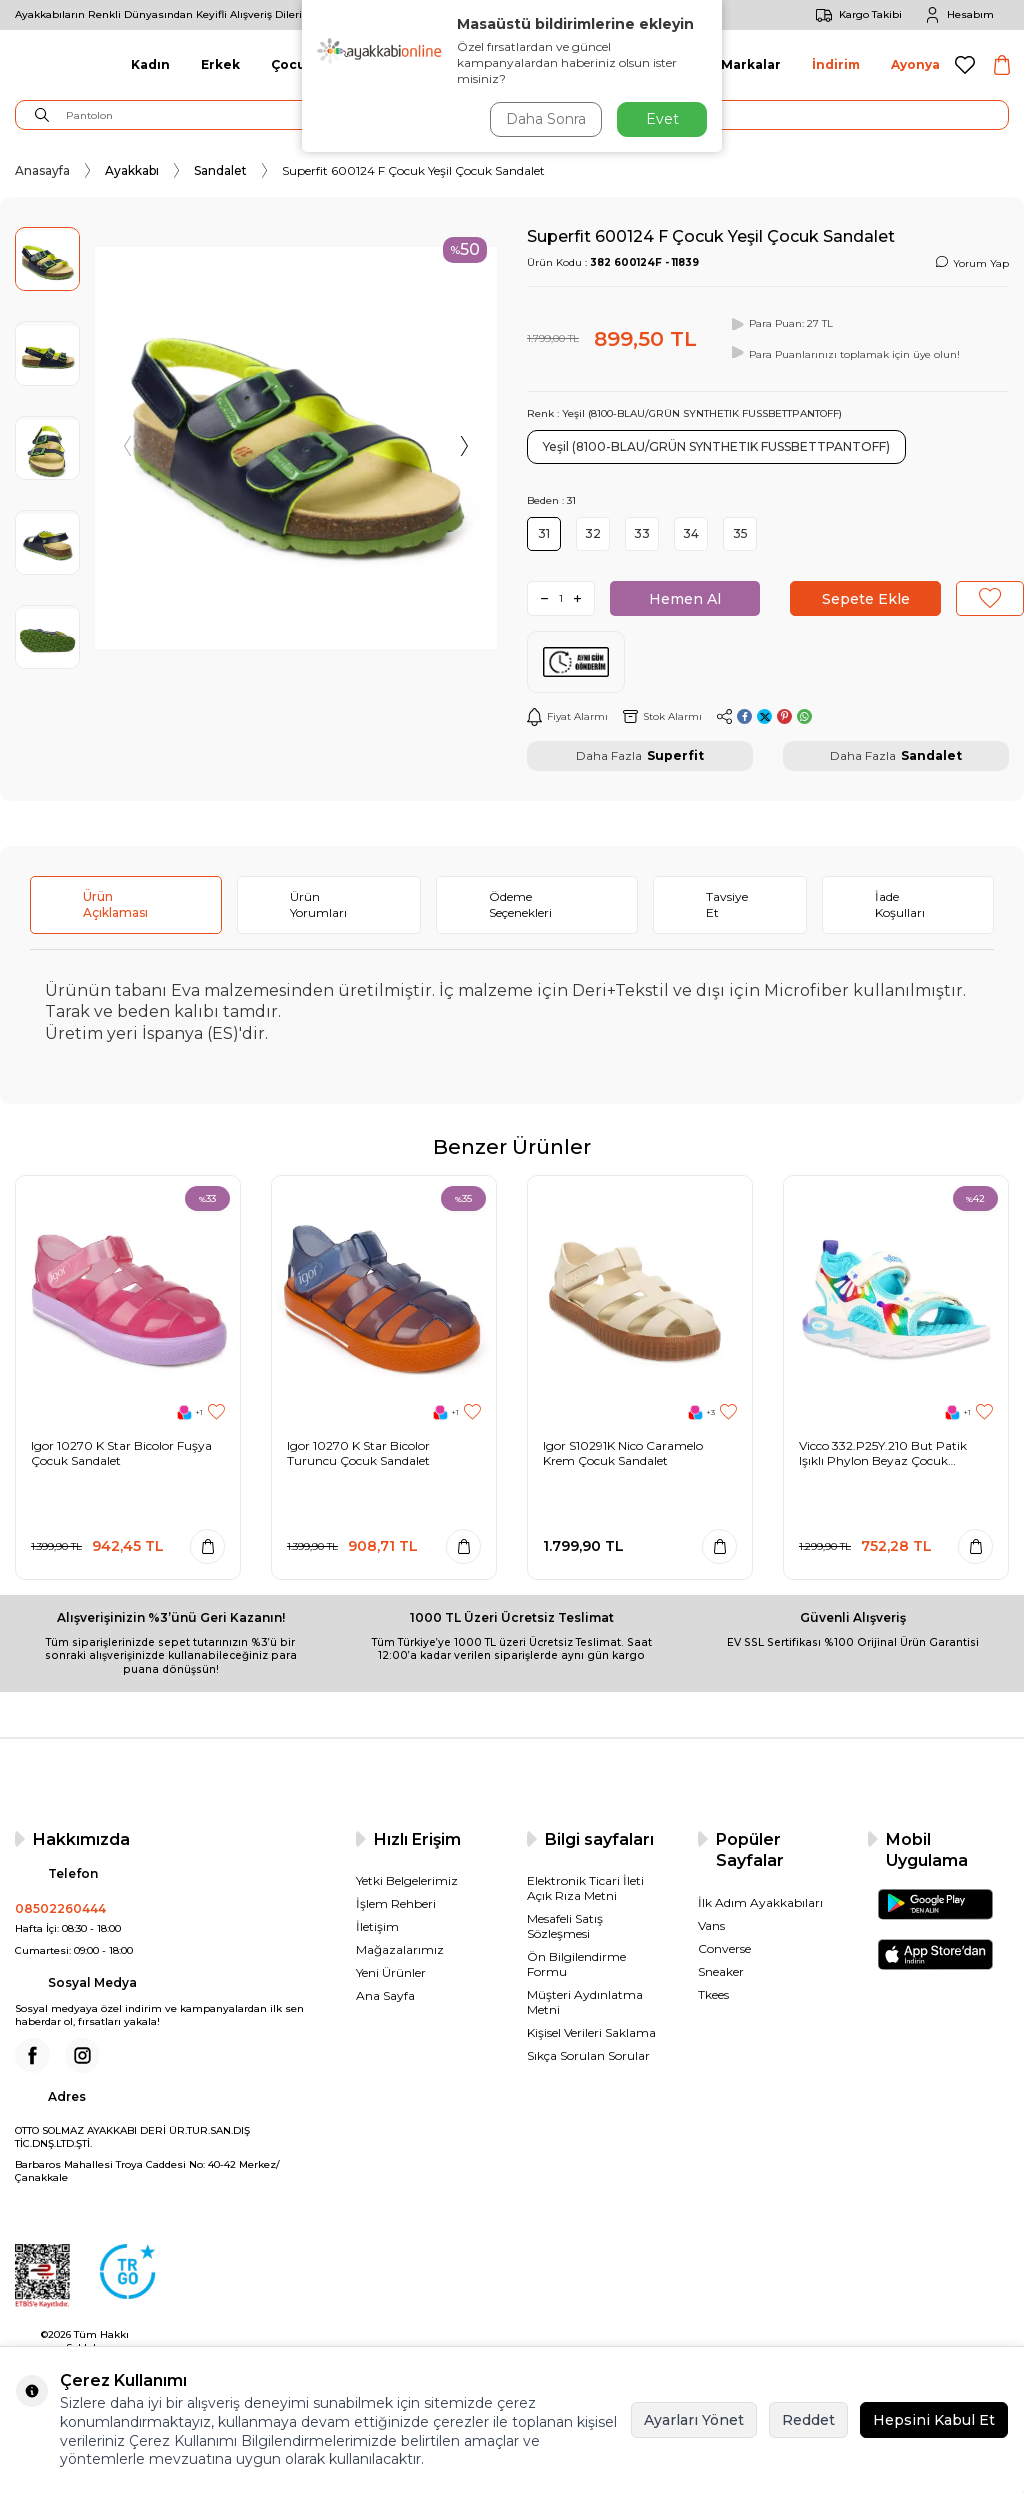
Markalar (751, 64)
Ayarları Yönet (694, 2420)
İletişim (377, 1926)
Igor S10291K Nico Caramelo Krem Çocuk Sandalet (623, 1453)
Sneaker (721, 1971)
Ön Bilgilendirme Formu (576, 1964)
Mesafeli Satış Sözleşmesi (565, 1926)
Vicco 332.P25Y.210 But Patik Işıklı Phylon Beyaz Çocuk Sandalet (883, 1453)
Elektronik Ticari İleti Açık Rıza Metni (585, 1888)
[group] (296, 448)
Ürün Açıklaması (115, 904)
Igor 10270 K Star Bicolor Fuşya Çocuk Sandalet (121, 1453)
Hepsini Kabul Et (934, 2420)
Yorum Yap (972, 263)
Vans (711, 1925)
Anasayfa (42, 170)
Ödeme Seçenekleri (520, 904)
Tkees (713, 1994)
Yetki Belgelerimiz (407, 1880)
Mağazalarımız (400, 1949)
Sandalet (220, 170)
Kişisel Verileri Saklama (591, 2032)
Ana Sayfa (385, 1995)
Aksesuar (659, 64)
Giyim (362, 64)
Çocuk (292, 64)
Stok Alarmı (662, 716)
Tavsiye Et (727, 904)
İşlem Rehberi (396, 1903)
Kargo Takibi (855, 15)
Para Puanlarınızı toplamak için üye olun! (843, 353)
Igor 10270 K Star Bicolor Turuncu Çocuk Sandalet (358, 1453)
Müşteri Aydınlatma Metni (585, 2002)
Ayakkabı (132, 170)
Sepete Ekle (866, 599)
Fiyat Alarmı (567, 717)
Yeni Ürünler (391, 1972)
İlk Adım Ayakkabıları (760, 1902)
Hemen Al (685, 599)
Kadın (150, 64)
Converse (724, 1948)
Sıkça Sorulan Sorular (588, 2055)
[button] (129, 448)
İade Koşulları (900, 904)
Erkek (220, 64)
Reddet (808, 2420)
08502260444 (60, 1908)
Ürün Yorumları (318, 904)
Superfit (675, 755)
